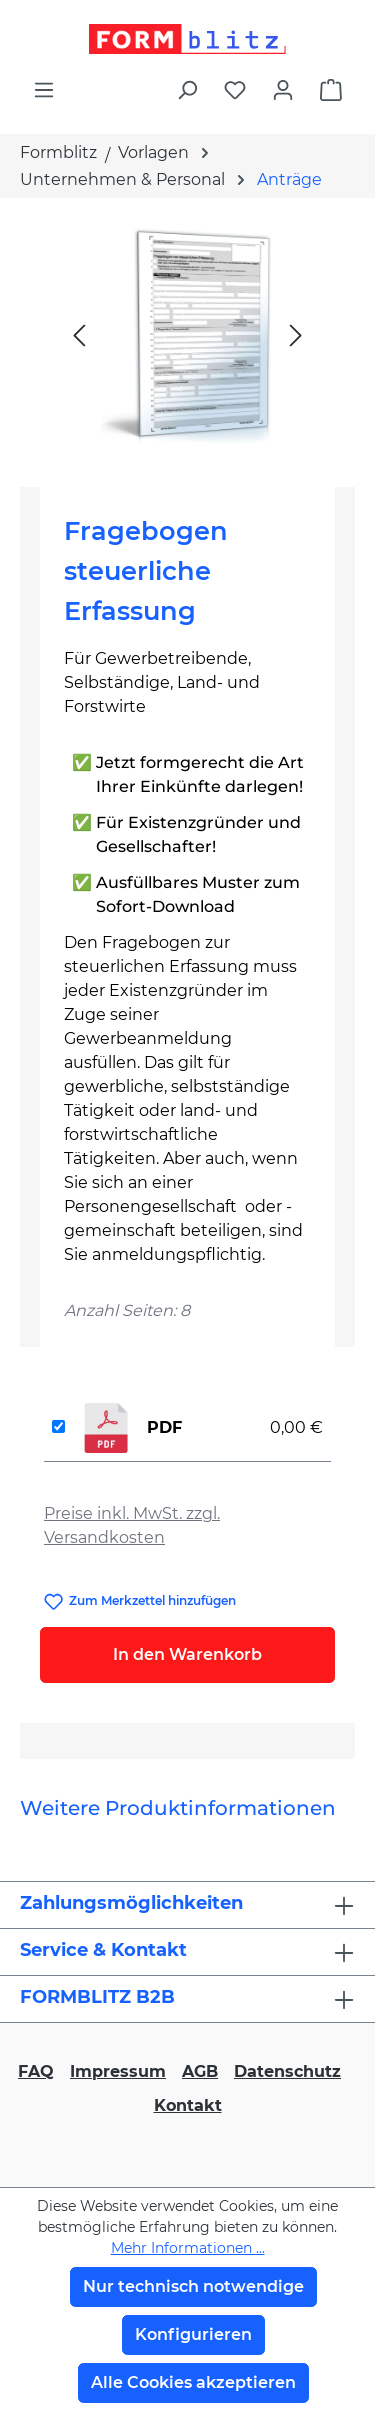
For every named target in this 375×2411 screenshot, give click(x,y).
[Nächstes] (296, 334)
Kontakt (188, 2105)
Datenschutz (287, 2071)
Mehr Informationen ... (188, 2248)
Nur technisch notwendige (193, 2286)
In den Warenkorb (187, 1654)
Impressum (118, 2071)
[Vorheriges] (79, 334)
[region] (187, 334)
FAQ (36, 2071)
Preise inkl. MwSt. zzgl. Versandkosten (132, 1525)
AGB (200, 2071)
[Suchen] (187, 90)
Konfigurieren (193, 2334)
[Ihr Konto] (283, 90)
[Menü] (44, 90)
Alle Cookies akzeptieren (193, 2382)
